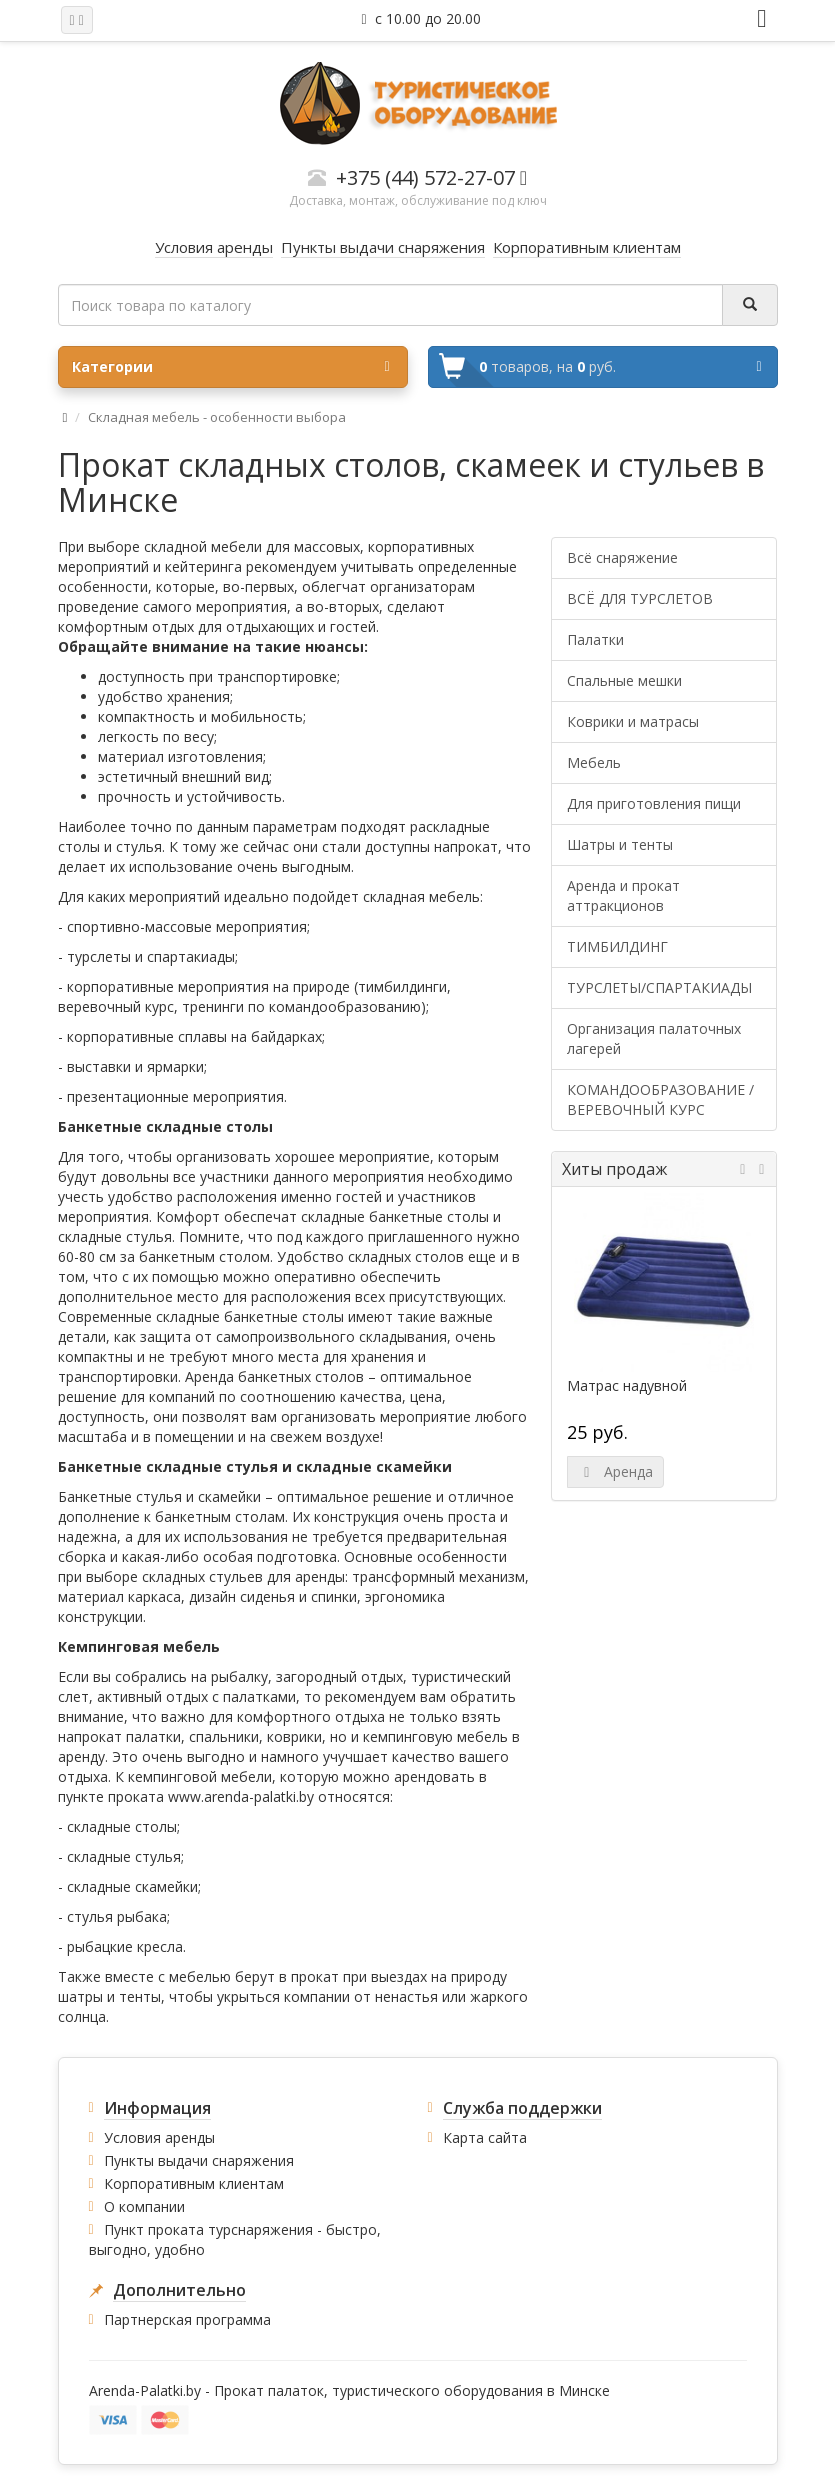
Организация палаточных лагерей (654, 1038)
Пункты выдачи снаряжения (199, 2160)
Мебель (594, 762)
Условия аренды (159, 2137)
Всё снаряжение (622, 557)
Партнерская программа (187, 2319)
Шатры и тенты (620, 844)
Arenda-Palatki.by (145, 2390)
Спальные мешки (624, 680)
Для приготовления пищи (654, 803)
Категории (231, 367)
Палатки (595, 639)
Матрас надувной (627, 1386)
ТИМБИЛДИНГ (617, 946)
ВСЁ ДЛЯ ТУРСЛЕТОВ (640, 598)
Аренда (615, 1471)
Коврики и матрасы (633, 721)
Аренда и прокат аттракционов (623, 895)
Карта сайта (485, 2137)
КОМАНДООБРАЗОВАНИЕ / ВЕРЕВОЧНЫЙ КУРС (660, 1099)
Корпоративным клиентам (194, 2183)
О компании (144, 2206)
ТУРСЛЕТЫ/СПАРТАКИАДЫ (659, 987)
